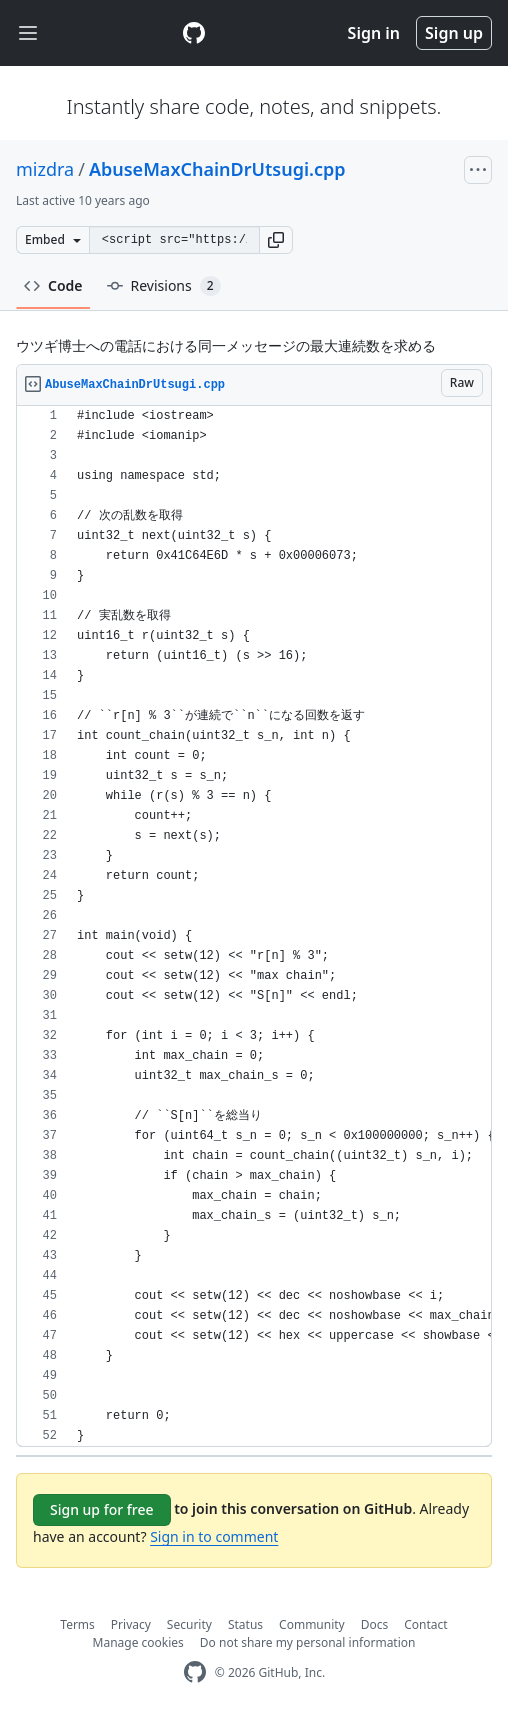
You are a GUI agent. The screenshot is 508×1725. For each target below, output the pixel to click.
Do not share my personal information (308, 1642)
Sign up (454, 33)
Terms (77, 1624)
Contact (425, 1624)
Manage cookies (138, 1642)
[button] (276, 240)
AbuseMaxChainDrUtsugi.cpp (217, 169)
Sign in (374, 33)
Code (53, 285)
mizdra (45, 169)
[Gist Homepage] (194, 33)
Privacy (131, 1624)
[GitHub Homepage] (195, 1672)
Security (189, 1624)
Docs (375, 1624)
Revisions (164, 286)
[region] (254, 926)
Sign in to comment (214, 1536)
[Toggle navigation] (28, 33)
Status (245, 1624)
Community (312, 1624)
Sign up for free (102, 1509)
